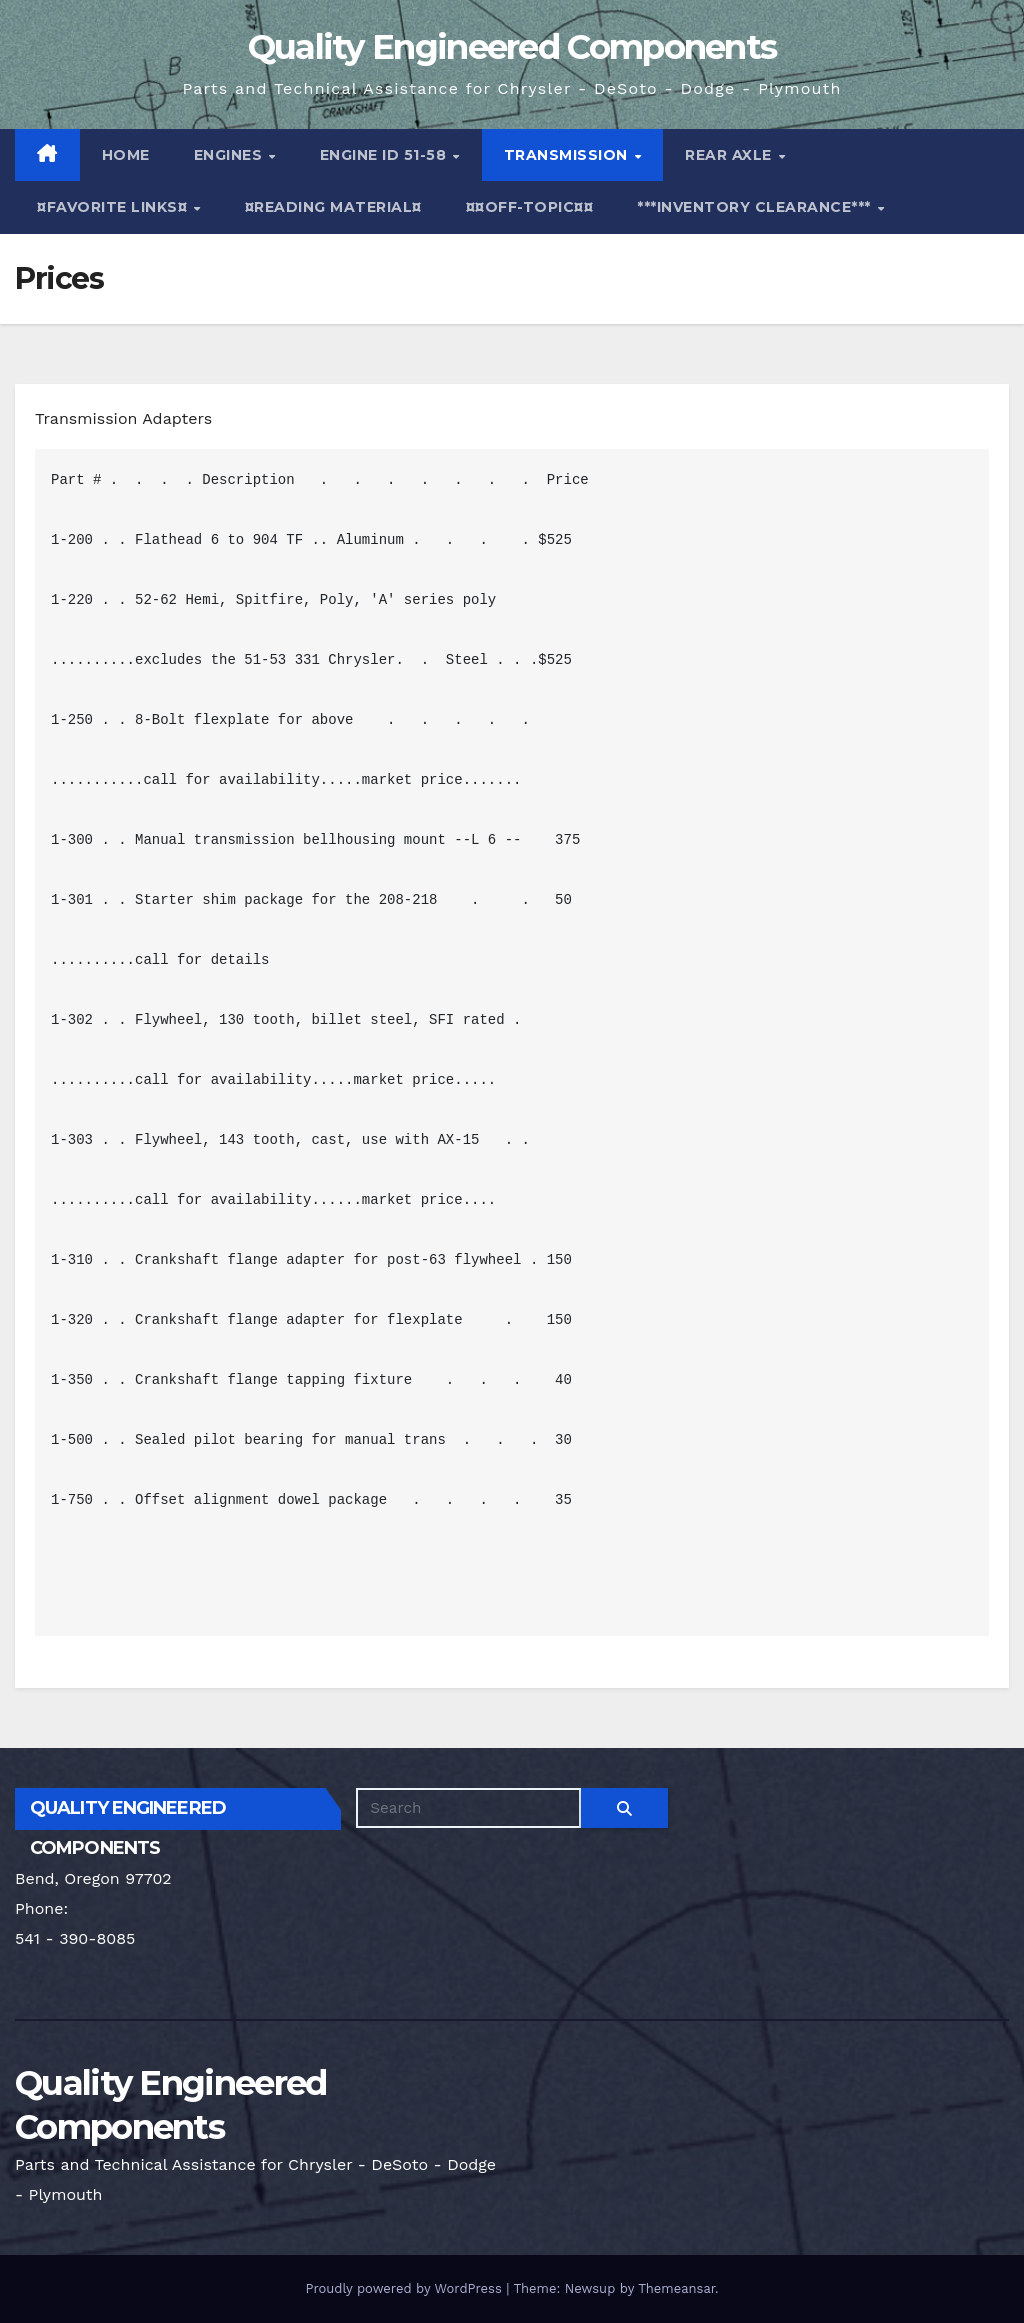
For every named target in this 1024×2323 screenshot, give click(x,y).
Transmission (568, 155)
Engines (230, 155)
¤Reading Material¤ (333, 207)
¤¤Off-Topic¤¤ (530, 207)
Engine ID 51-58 (385, 155)
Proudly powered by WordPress (405, 2288)
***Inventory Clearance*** (756, 207)
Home (126, 155)
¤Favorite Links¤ (114, 207)
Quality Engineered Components (512, 47)
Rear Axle (730, 155)
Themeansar (676, 2288)
